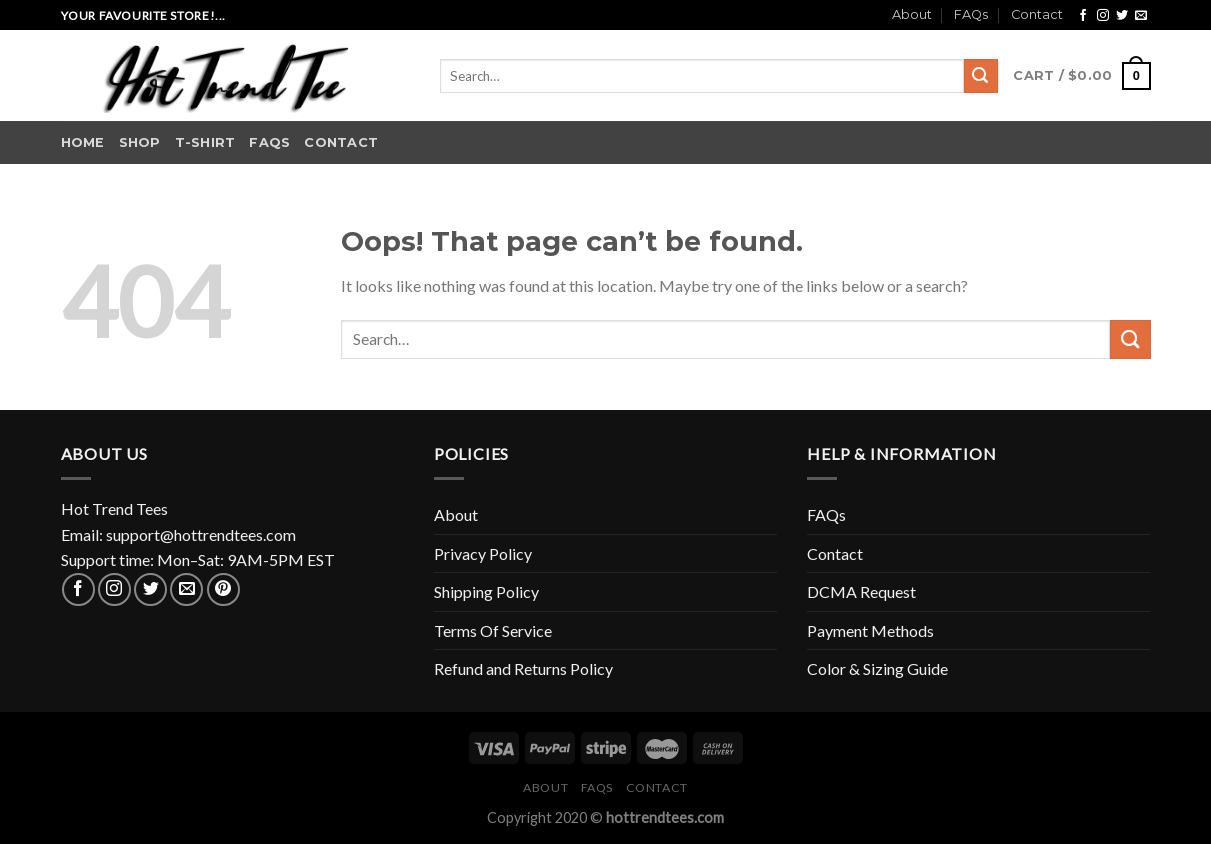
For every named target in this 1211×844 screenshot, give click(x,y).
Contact (1037, 14)
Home (83, 142)
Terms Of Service (493, 630)
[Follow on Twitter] (1122, 16)
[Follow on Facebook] (1083, 16)
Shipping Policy (486, 591)
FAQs (971, 14)
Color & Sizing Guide (877, 668)
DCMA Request (861, 591)
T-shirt (205, 142)
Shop (140, 142)
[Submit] (981, 76)
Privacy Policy (483, 553)
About (912, 14)
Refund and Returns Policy (523, 668)
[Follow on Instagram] (1103, 16)
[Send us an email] (1141, 16)
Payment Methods (870, 630)
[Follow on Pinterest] (223, 589)
